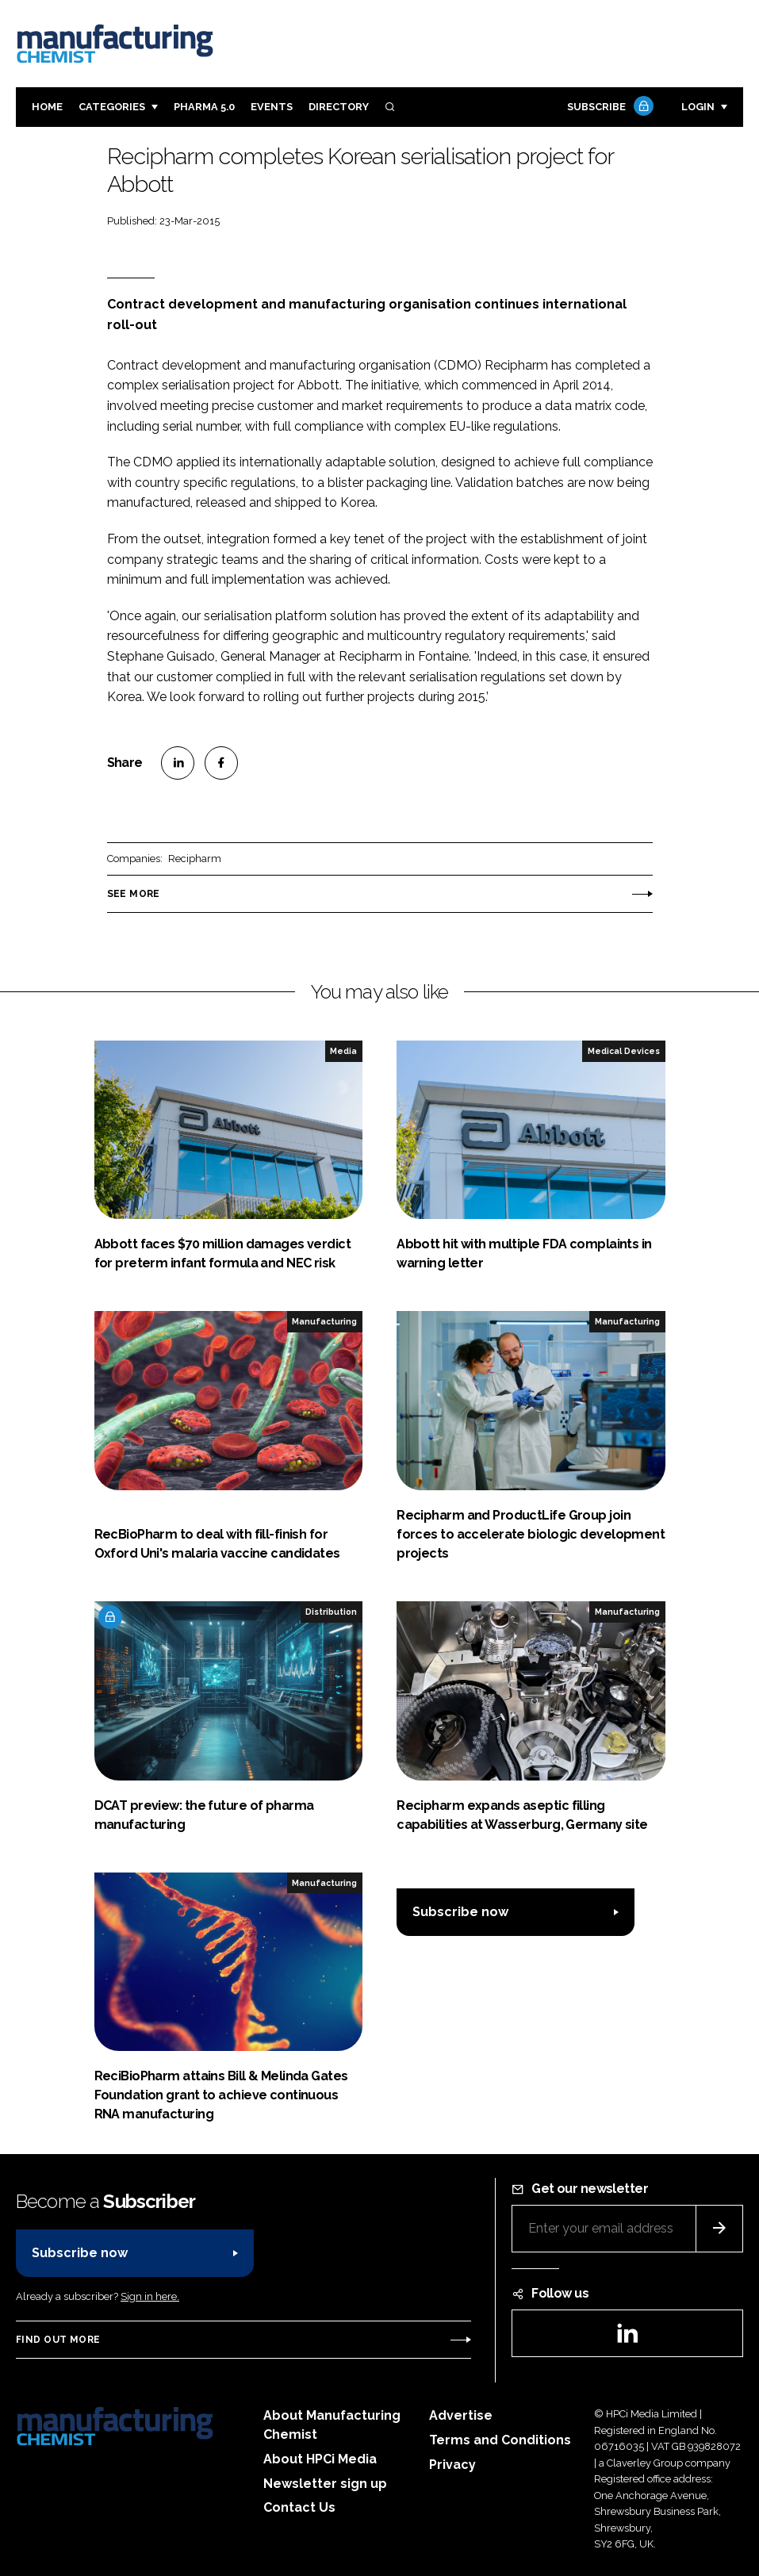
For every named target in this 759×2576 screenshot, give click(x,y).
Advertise (461, 2415)
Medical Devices (624, 1051)
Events (272, 107)
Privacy (452, 2464)
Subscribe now (460, 1911)
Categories (112, 107)
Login (698, 107)
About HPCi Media (320, 2459)
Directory (339, 107)
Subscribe (608, 107)
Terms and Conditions (500, 2440)
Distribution (331, 1611)
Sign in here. (150, 2296)
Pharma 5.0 (204, 107)
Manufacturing (324, 1321)
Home (47, 107)
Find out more (58, 2339)
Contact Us (299, 2507)
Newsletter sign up (325, 2483)
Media (343, 1051)
